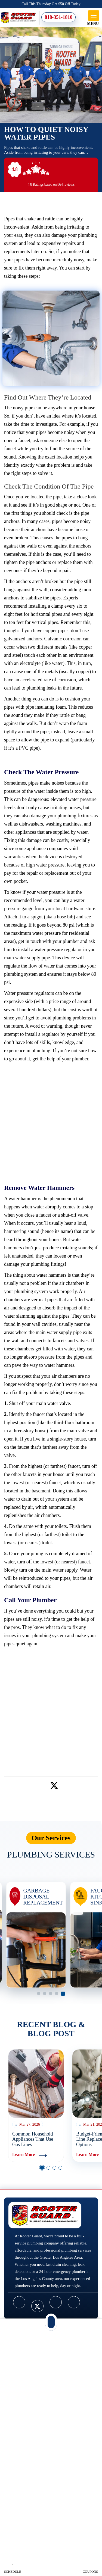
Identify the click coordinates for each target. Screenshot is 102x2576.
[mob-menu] (93, 15)
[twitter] (54, 1784)
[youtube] (56, 2302)
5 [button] (63, 1994)
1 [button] (38, 1993)
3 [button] (50, 1993)
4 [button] (56, 1993)
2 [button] (44, 1993)
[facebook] (19, 2302)
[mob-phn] (51, 2322)
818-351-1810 (58, 17)
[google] (74, 2302)
